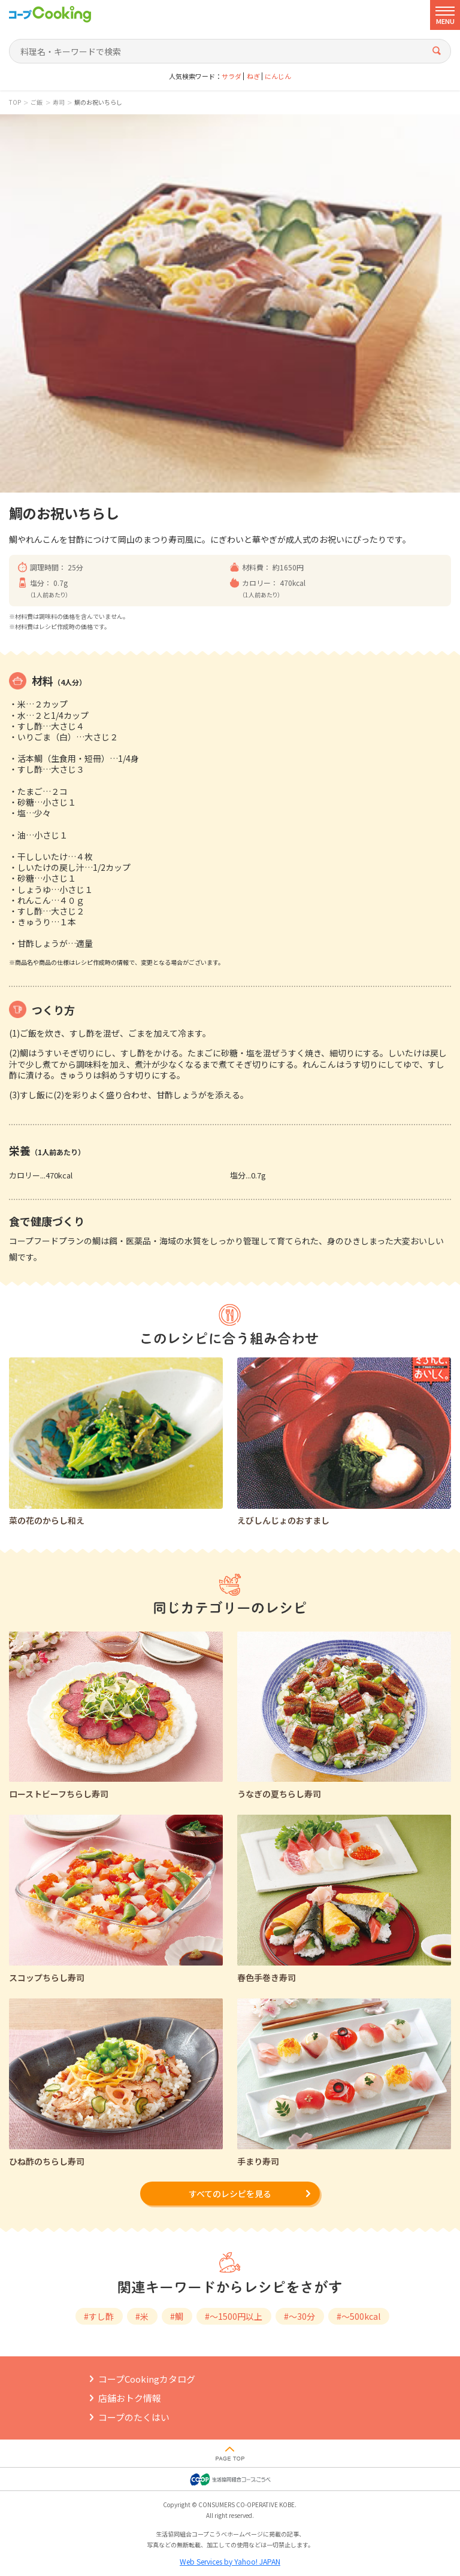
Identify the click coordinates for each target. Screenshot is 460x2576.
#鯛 (176, 2316)
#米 (142, 2316)
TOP (15, 102)
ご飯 (37, 102)
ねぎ (253, 76)
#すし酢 (99, 2316)
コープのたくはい (134, 2417)
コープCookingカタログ (146, 2379)
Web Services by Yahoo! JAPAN (230, 2561)
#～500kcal (358, 2316)
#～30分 (299, 2316)
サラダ (231, 76)
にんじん (278, 76)
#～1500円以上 (233, 2316)
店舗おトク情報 (129, 2398)
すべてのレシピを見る (230, 2194)
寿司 (59, 102)
